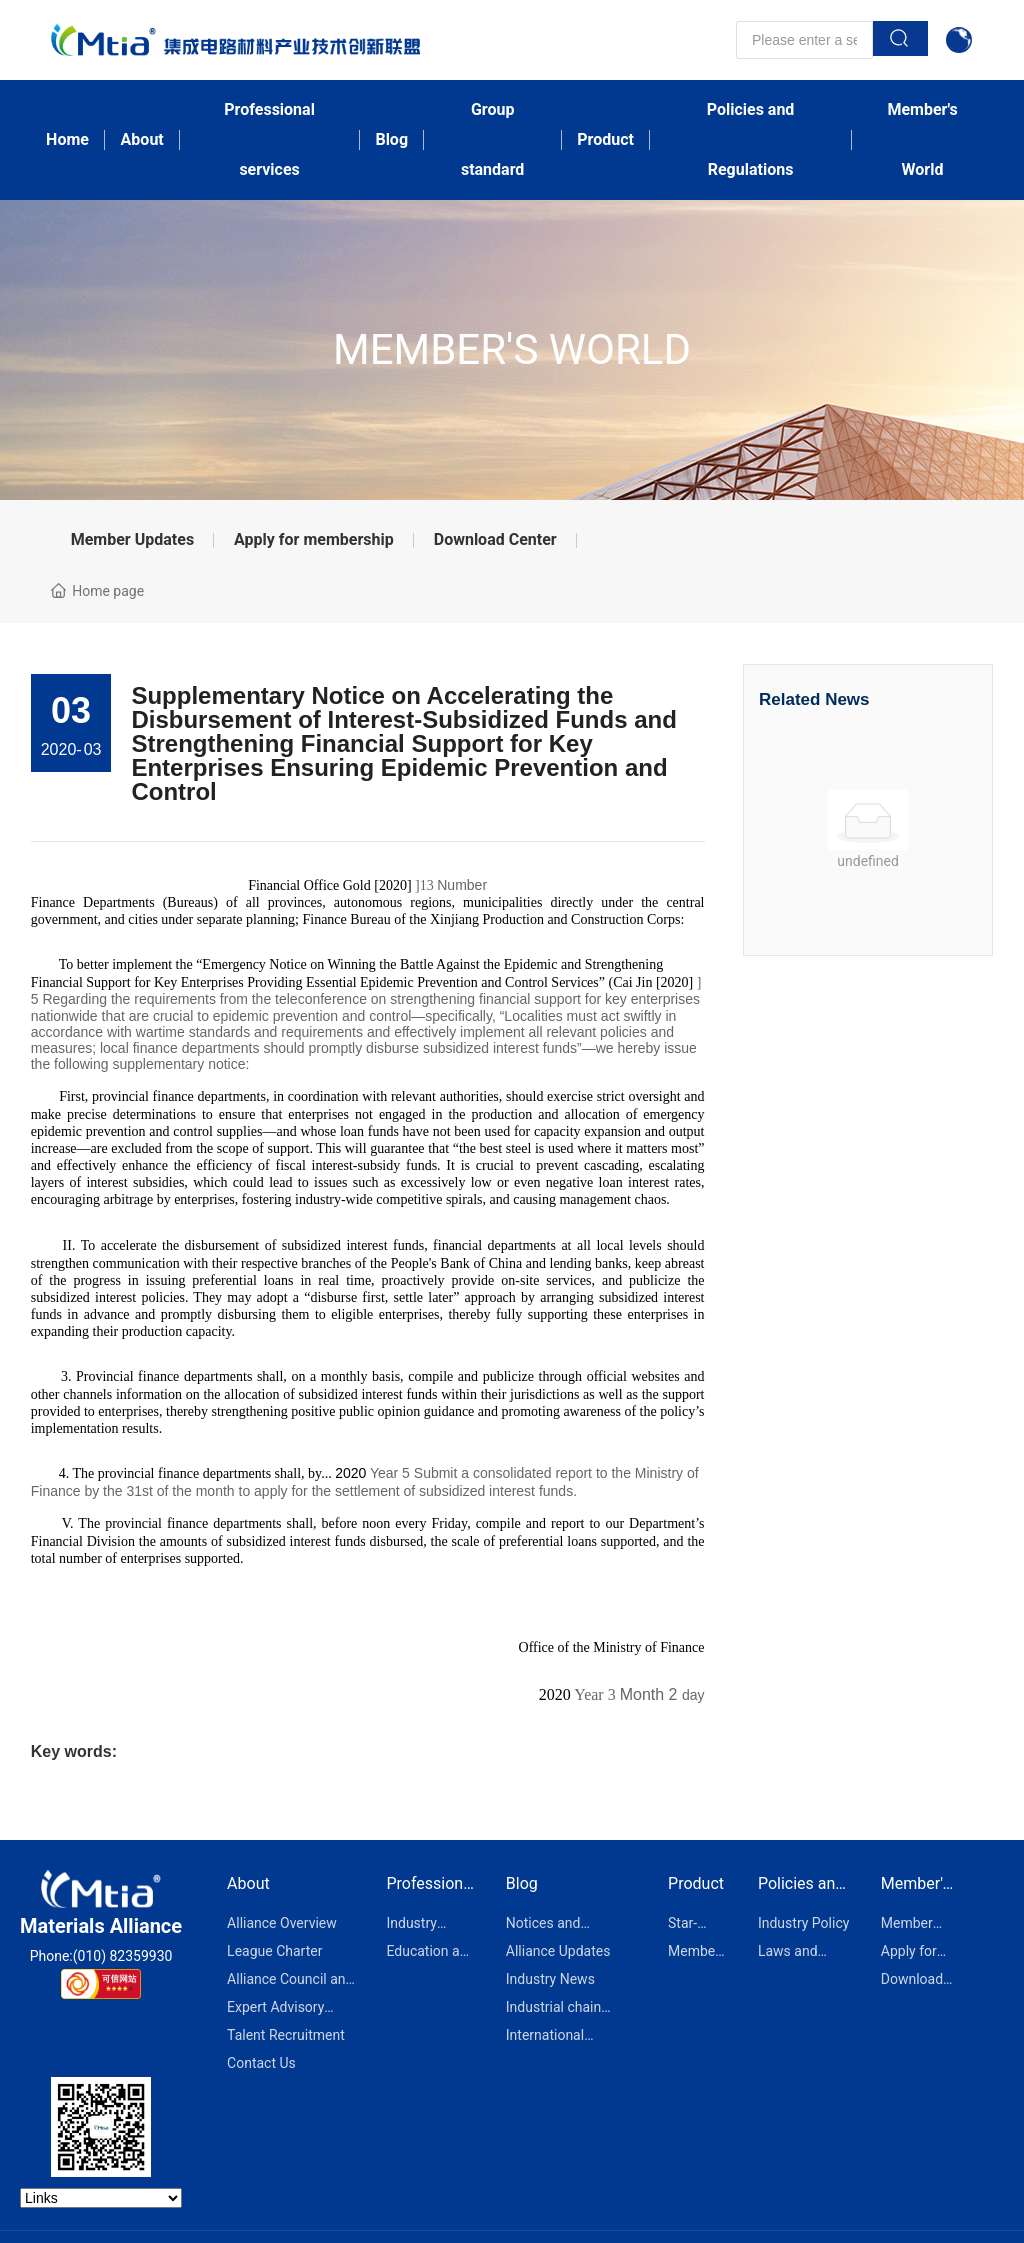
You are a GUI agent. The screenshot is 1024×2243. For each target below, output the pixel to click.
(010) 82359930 (123, 1956)
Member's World (512, 349)
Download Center (495, 539)
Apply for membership (314, 539)
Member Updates (132, 539)
